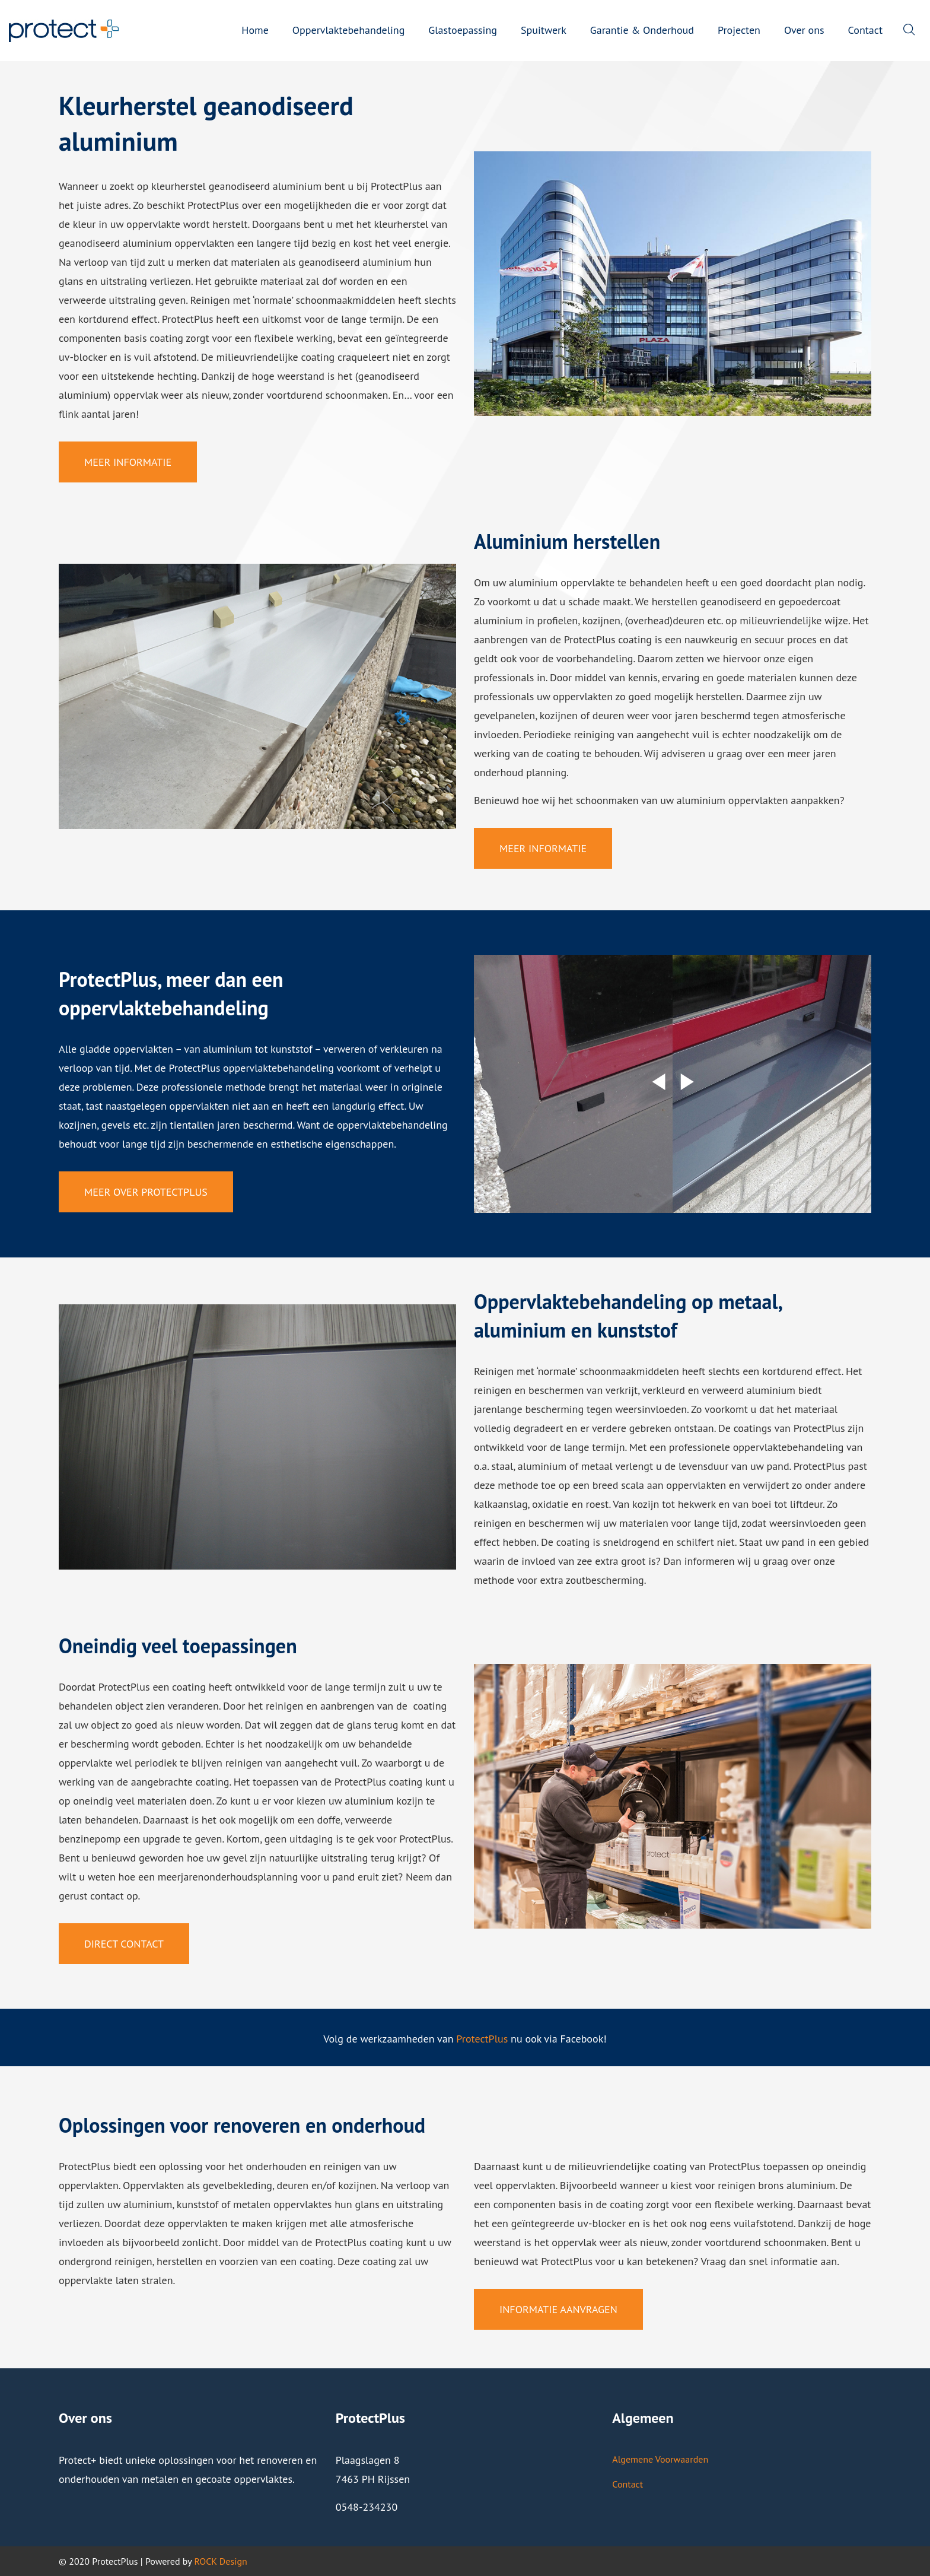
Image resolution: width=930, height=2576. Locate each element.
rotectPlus (485, 2038)
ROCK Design (220, 2561)
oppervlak (135, 395)
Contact (627, 2484)
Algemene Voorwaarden (660, 2459)
